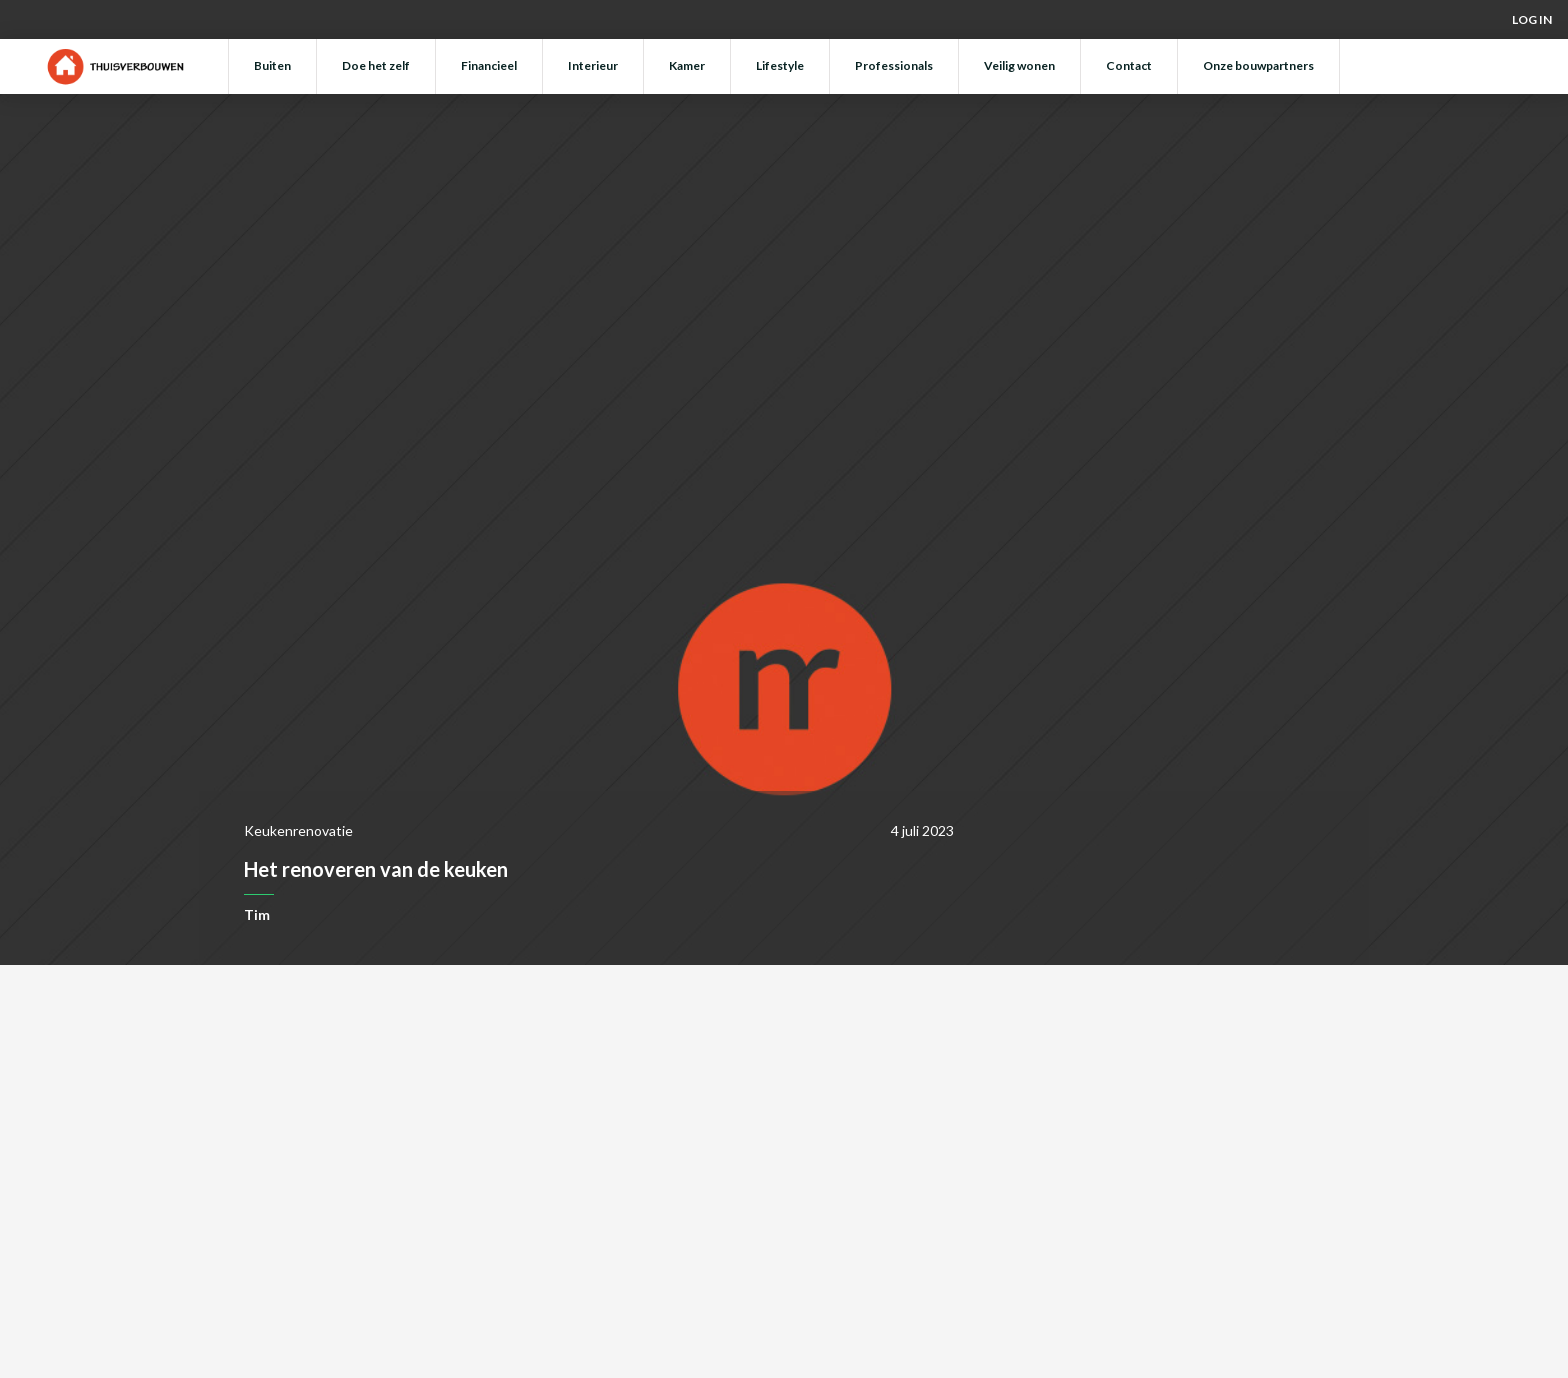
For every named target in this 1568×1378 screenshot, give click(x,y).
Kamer (687, 65)
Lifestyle (780, 65)
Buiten (272, 65)
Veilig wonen (1019, 65)
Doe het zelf (376, 65)
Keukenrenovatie (298, 830)
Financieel (489, 65)
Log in (1532, 19)
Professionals (894, 65)
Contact (1129, 65)
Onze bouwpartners (1258, 65)
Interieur (593, 65)
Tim (257, 914)
